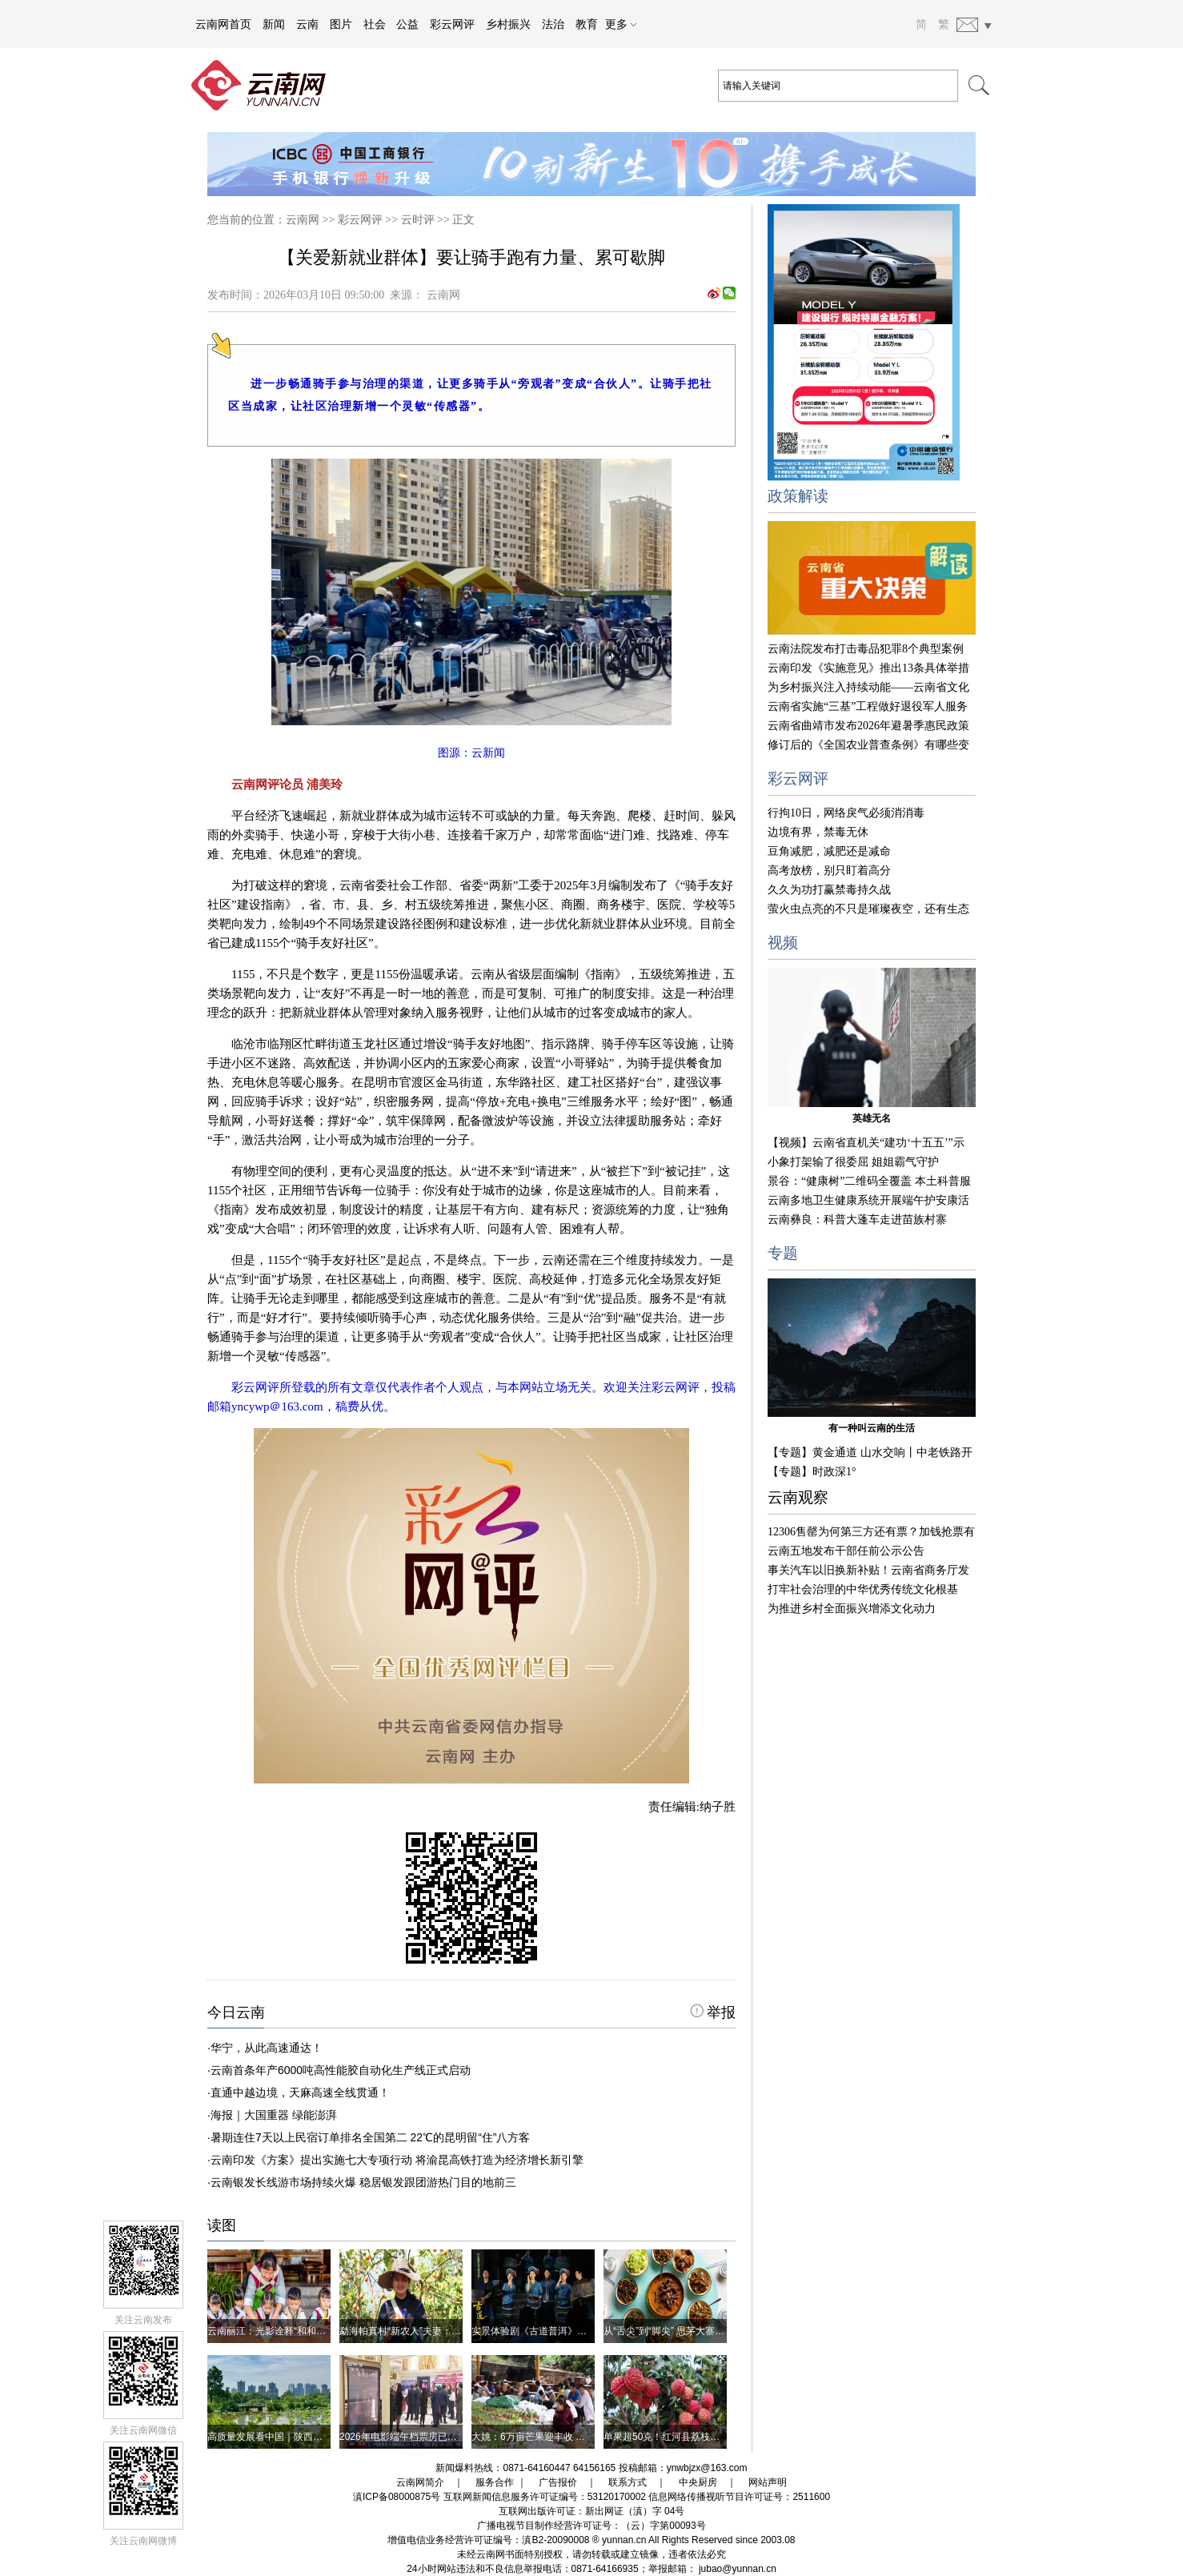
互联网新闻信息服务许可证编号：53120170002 (544, 2496)
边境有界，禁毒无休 (818, 832)
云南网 (302, 220)
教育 (586, 24)
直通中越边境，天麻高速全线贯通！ (300, 2092)
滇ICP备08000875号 (396, 2496)
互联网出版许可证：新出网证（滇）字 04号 (592, 2511)
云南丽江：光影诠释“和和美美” (273, 2331)
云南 (307, 24)
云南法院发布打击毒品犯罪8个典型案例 (866, 649)
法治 (553, 24)
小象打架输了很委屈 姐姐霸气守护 (853, 1162)
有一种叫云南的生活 (871, 1428)
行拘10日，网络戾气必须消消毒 (846, 813)
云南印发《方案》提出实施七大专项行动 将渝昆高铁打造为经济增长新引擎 (397, 2159)
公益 (407, 24)
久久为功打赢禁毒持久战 (829, 890)
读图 (221, 2225)
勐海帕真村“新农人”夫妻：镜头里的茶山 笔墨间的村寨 (454, 2331)
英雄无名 (871, 1118)
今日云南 (236, 2012)
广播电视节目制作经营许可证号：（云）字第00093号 (591, 2525)
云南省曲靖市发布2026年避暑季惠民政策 (868, 726)
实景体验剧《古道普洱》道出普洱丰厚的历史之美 (577, 2331)
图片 (341, 24)
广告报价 (558, 2482)
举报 (712, 2012)
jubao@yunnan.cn (737, 2568)
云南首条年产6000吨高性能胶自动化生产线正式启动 (341, 2070)
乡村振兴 (508, 24)
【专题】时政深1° (812, 1472)
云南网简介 (420, 2482)
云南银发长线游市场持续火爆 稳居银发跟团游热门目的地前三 (363, 2182)
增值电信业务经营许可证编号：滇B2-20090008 (488, 2540)
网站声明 (767, 2482)
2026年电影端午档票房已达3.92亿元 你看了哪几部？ (451, 2436)
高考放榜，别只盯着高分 (829, 871)
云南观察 (798, 1497)
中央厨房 (698, 2482)
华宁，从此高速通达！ (267, 2047)
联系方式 (627, 2482)
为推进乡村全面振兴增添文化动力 (852, 1609)
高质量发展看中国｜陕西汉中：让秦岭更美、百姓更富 (322, 2436)
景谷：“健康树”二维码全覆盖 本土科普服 (869, 1181)
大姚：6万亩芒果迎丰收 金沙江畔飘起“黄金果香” (574, 2436)
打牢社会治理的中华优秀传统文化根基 (863, 1589)
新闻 (274, 24)
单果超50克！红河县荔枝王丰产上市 (681, 2436)
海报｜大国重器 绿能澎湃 (274, 2115)
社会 (374, 24)
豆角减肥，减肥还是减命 (829, 851)
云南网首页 (223, 24)
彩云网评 (452, 24)
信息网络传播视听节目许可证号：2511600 (739, 2496)
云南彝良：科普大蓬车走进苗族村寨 (857, 1220)
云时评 (418, 220)
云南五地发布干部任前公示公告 (846, 1551)
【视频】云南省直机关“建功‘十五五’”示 (866, 1143)
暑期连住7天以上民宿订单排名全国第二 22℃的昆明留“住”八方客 (371, 2137)
